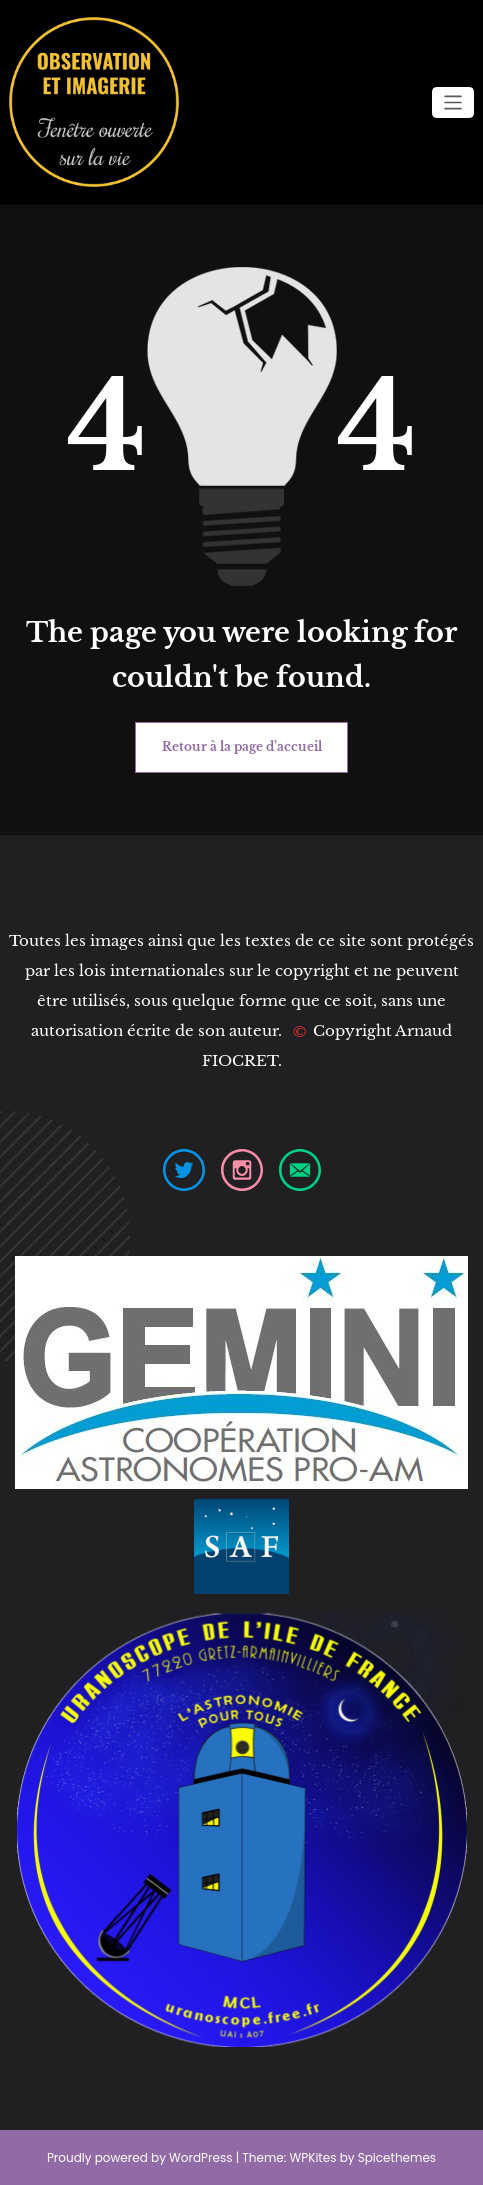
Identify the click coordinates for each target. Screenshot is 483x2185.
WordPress (200, 2157)
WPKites (315, 2157)
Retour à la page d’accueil (242, 746)
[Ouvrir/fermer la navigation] (453, 102)
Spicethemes (397, 2157)
